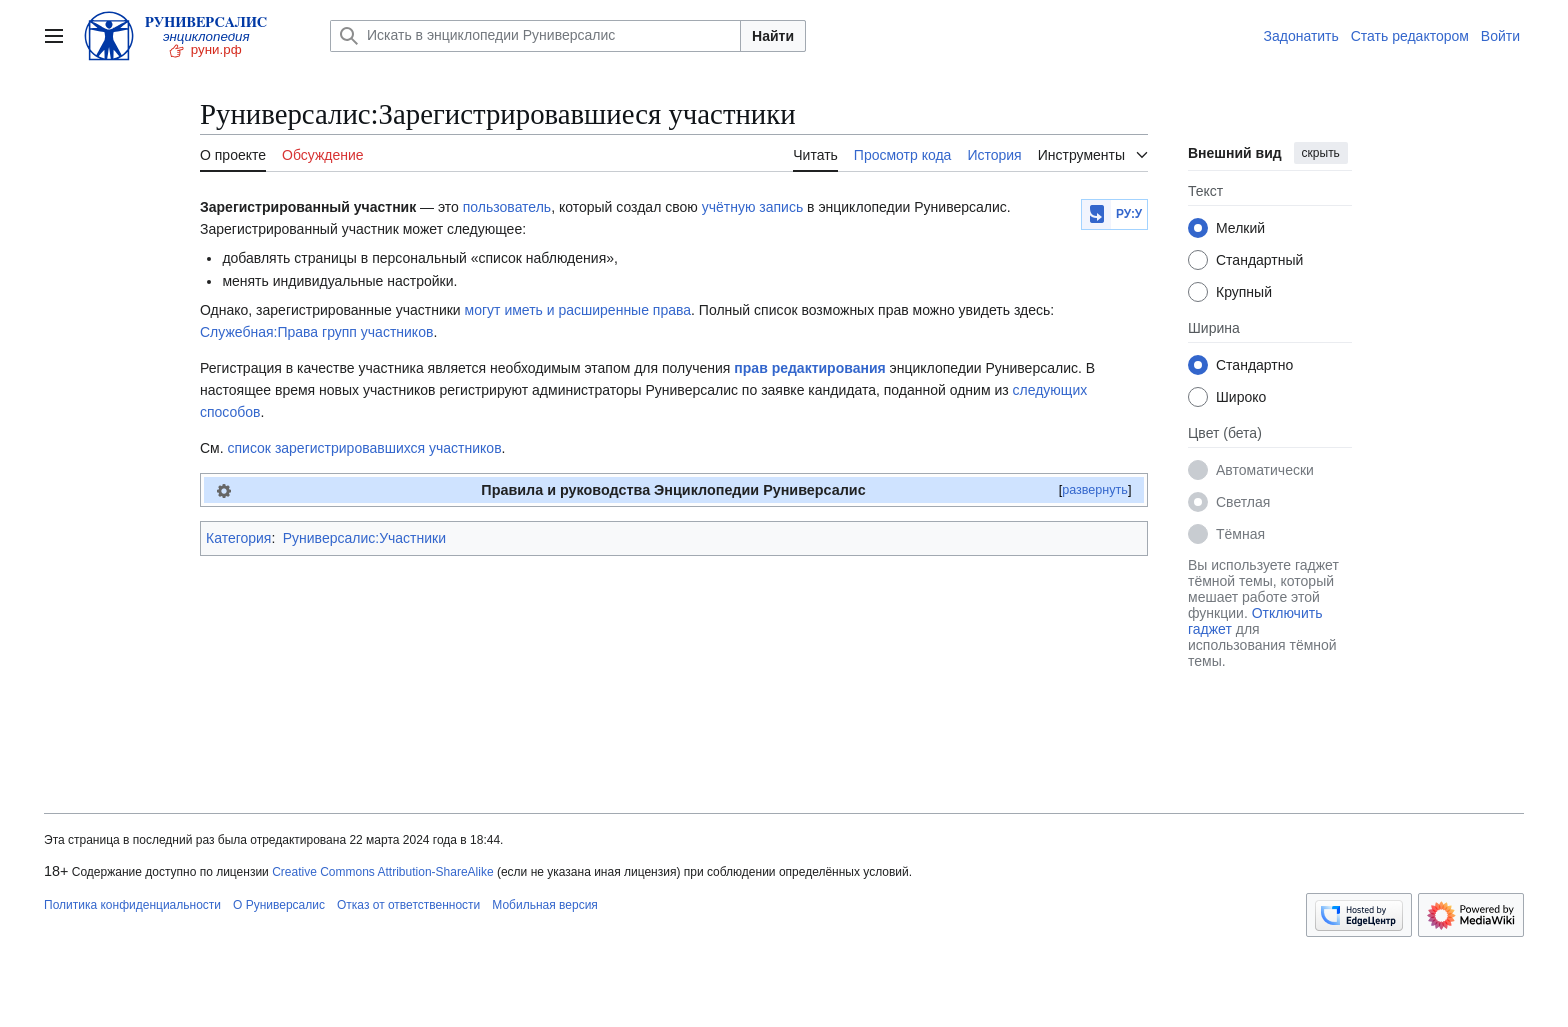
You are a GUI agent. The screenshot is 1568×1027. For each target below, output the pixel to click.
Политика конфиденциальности (132, 905)
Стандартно (1254, 365)
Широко (1241, 397)
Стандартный (1259, 260)
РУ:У (1129, 214)
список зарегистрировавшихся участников (365, 448)
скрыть (1321, 153)
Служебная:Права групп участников (316, 332)
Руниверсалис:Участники (364, 538)
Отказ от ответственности (408, 905)
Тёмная (1240, 534)
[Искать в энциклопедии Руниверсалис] (535, 36)
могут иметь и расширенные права (578, 310)
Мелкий (1240, 228)
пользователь (507, 207)
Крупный (1244, 292)
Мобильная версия (545, 905)
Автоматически (1265, 470)
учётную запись (753, 207)
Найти (773, 36)
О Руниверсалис (279, 905)
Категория (238, 538)
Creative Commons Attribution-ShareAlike (382, 872)
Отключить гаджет (1255, 621)
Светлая (1243, 502)
